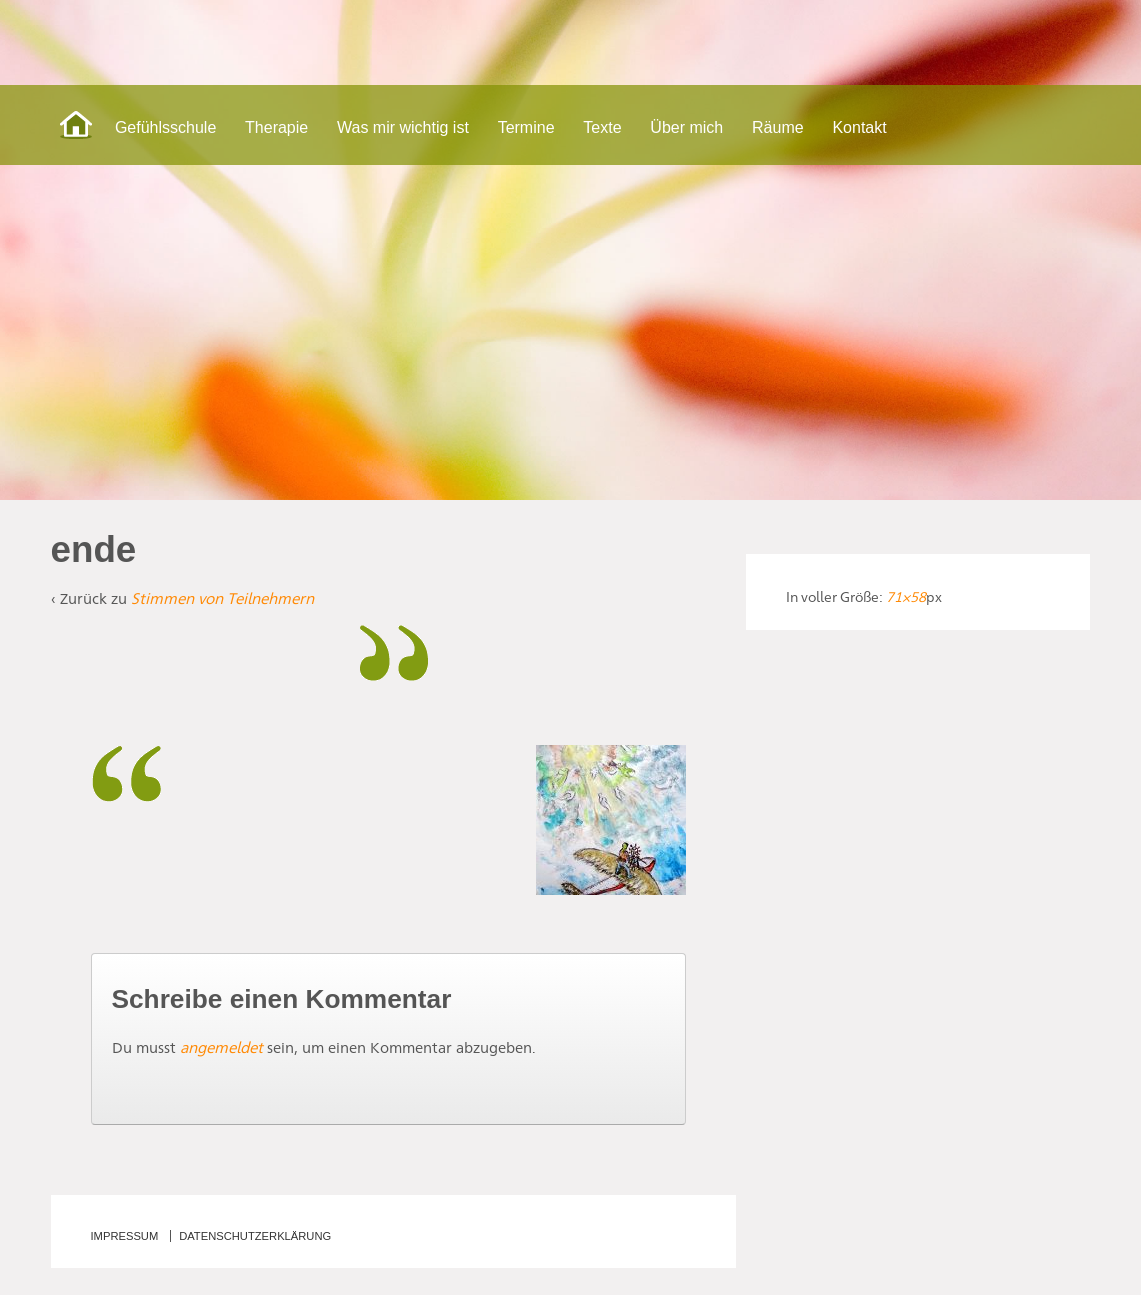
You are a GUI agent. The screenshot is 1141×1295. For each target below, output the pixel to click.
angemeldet (221, 1047)
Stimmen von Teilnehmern (222, 598)
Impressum (125, 1236)
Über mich (686, 127)
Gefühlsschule (165, 127)
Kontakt (859, 127)
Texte (602, 127)
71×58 (906, 596)
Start (76, 125)
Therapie (276, 127)
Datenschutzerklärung (255, 1236)
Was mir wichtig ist (403, 127)
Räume (778, 127)
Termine (526, 127)
